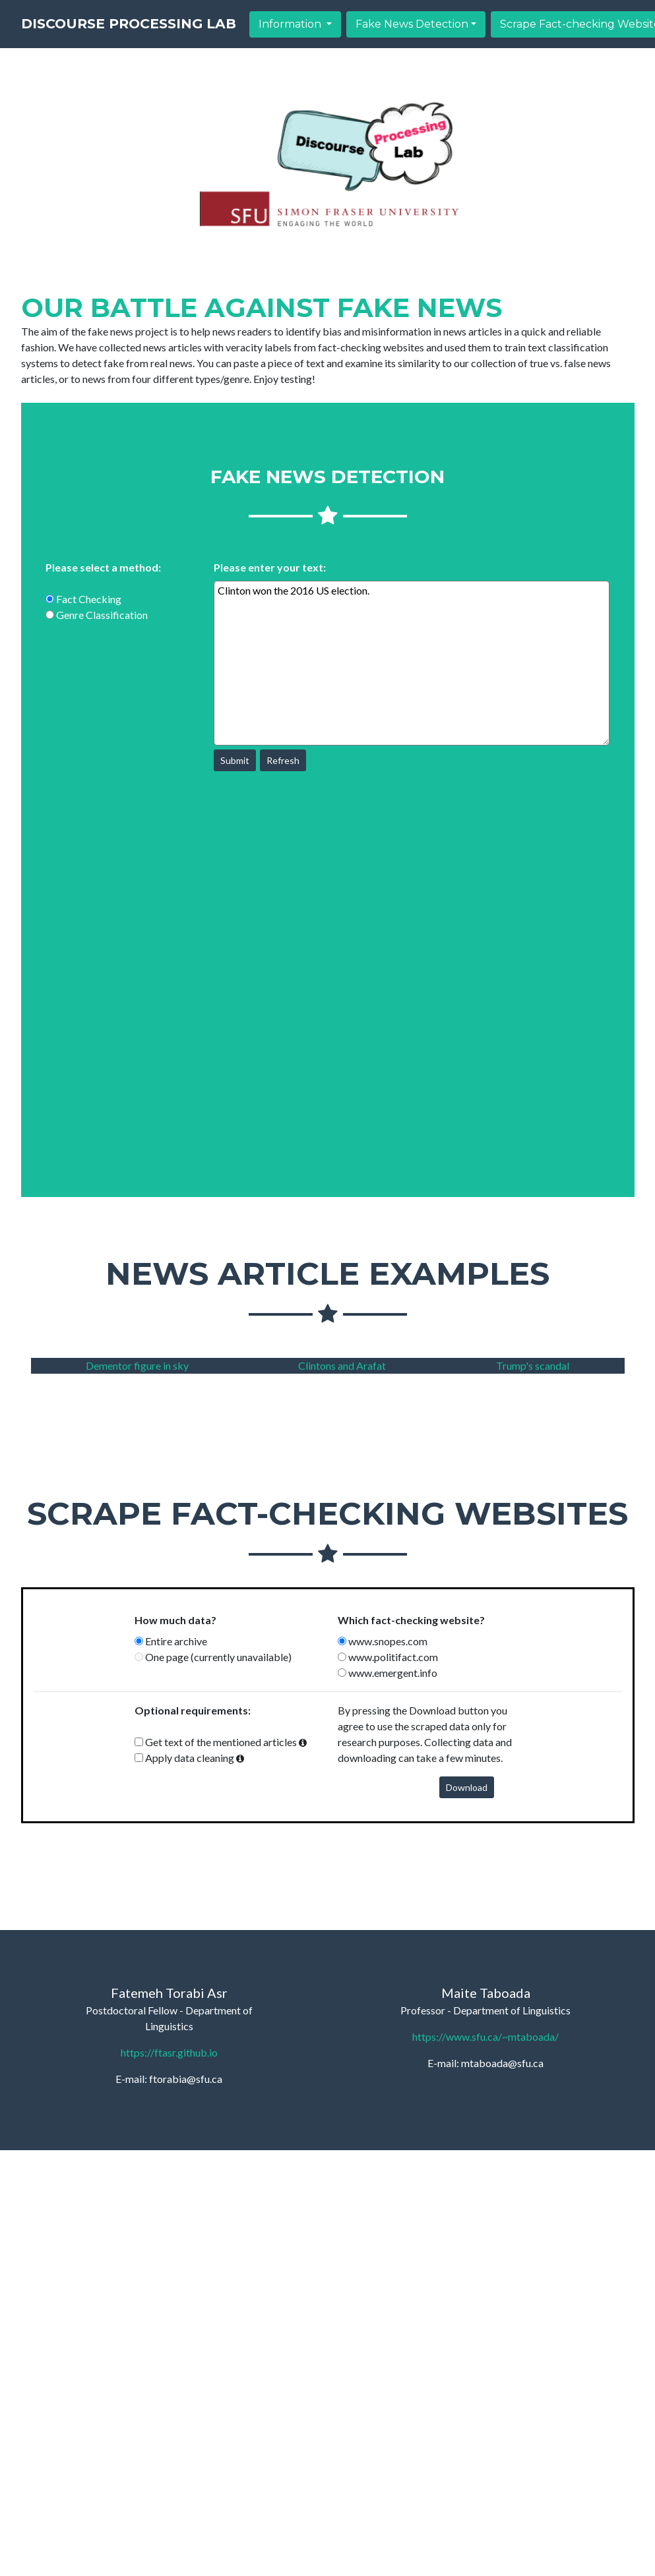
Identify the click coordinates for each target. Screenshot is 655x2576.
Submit (234, 760)
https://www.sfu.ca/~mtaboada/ (485, 2036)
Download (466, 1787)
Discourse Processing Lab (186, 34)
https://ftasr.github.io (169, 2052)
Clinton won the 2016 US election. (411, 663)
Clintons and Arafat (342, 1365)
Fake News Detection (528, 34)
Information (407, 34)
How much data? (175, 1620)
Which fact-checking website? (411, 1620)
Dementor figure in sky (137, 1365)
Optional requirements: (193, 1710)
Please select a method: (103, 567)
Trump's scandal (532, 1365)
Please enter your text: (270, 567)
